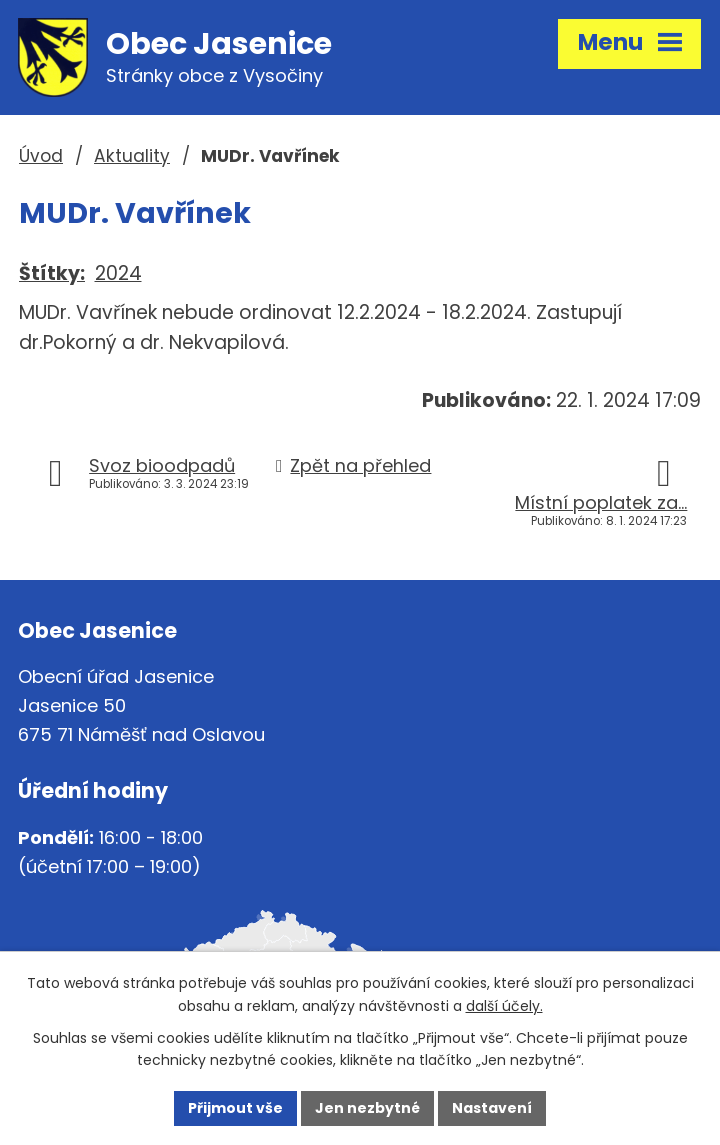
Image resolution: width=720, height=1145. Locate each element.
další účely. (504, 1006)
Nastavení (492, 1108)
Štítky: (52, 273)
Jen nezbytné (367, 1108)
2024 (118, 273)
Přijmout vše (235, 1108)
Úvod (41, 156)
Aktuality (132, 156)
